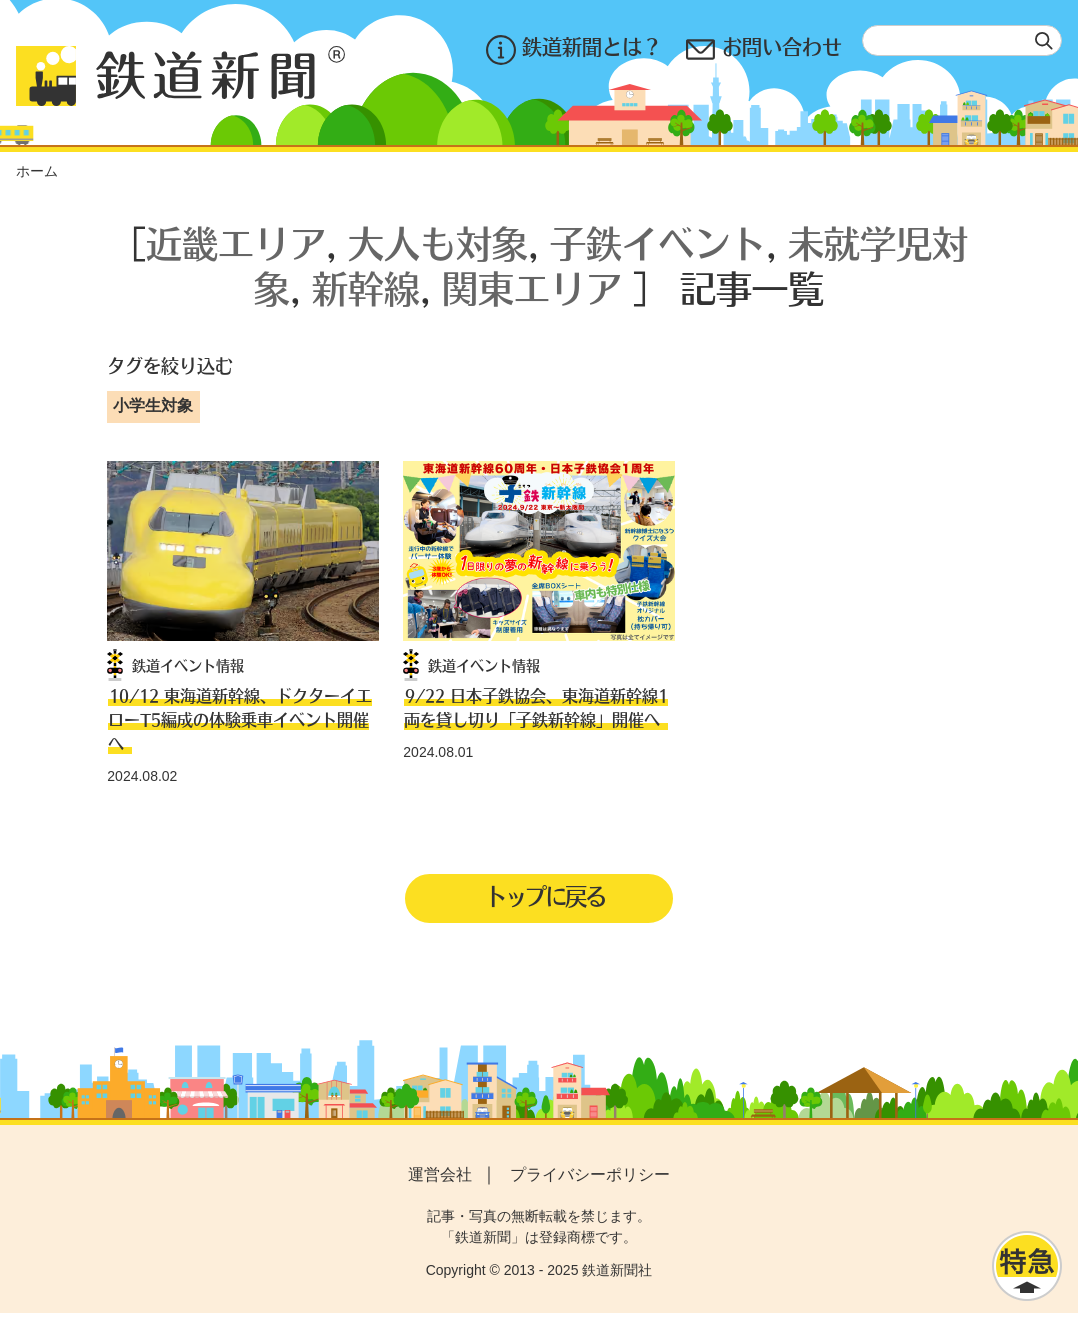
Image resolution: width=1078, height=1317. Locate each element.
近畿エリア (236, 242)
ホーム (37, 171)
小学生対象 (153, 405)
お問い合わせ (764, 49)
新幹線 (366, 287)
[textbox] (962, 40)
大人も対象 (438, 242)
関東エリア (532, 287)
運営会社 (440, 1177)
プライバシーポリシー (590, 1177)
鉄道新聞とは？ (574, 49)
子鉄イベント (658, 242)
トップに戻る (545, 898)
